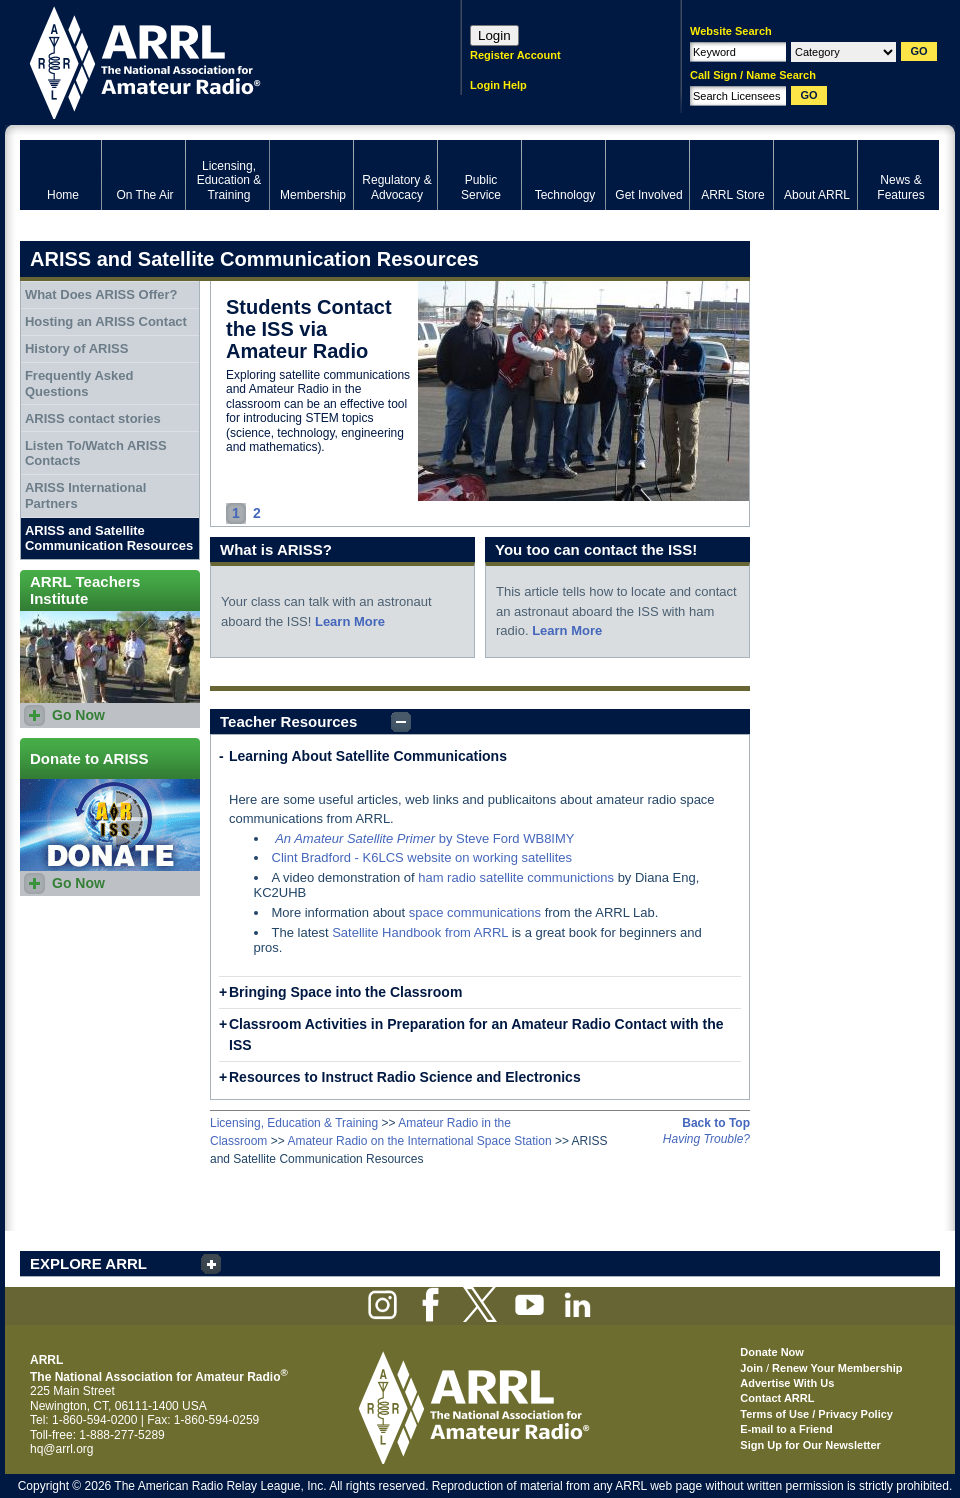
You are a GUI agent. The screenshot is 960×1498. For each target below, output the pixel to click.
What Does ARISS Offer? (101, 294)
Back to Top (716, 1123)
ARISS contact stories (93, 418)
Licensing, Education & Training (294, 1123)
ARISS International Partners (85, 495)
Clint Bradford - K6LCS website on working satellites (422, 857)
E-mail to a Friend (786, 1429)
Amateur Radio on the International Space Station (419, 1141)
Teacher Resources (288, 721)
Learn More (350, 621)
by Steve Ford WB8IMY (424, 838)
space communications (475, 912)
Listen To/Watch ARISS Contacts (96, 453)
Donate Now (772, 1352)
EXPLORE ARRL (88, 1263)
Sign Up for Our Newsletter (810, 1445)
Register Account (515, 55)
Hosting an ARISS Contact (106, 321)
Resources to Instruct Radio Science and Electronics (405, 1077)
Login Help (498, 85)
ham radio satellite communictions (516, 877)
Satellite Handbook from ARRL (420, 932)
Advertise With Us (787, 1383)
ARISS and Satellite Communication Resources (109, 538)
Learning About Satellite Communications (368, 756)
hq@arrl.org (62, 1449)
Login (494, 35)
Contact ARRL (777, 1398)
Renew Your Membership (837, 1368)
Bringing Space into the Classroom (345, 992)
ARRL (214, 60)
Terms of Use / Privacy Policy (816, 1414)
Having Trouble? (706, 1139)
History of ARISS (77, 348)
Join (751, 1368)
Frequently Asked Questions (79, 383)
